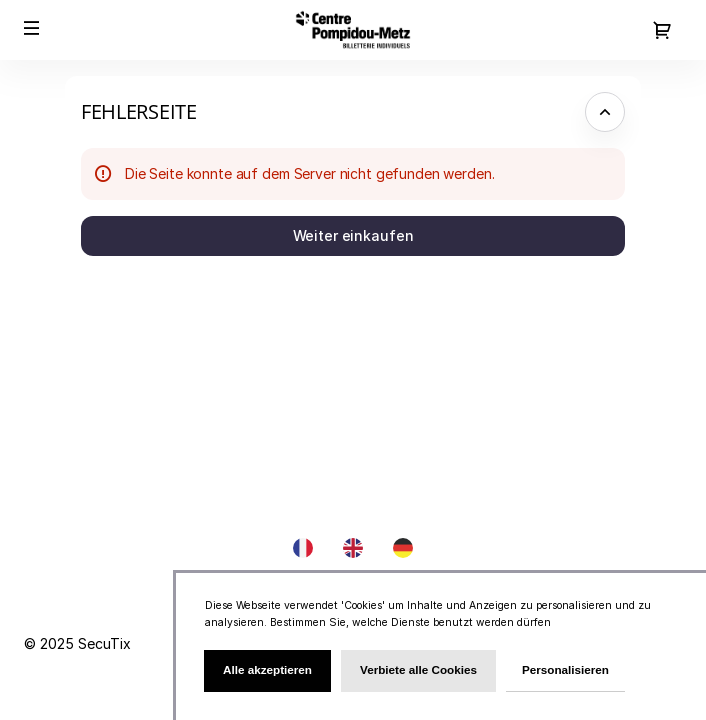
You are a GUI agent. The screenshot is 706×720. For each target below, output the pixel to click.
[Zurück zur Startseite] (353, 30)
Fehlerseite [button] (139, 111)
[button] (32, 28)
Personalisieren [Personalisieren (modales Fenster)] (565, 669)
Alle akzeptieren (267, 669)
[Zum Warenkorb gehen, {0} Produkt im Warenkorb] (662, 30)
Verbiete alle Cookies (418, 669)
